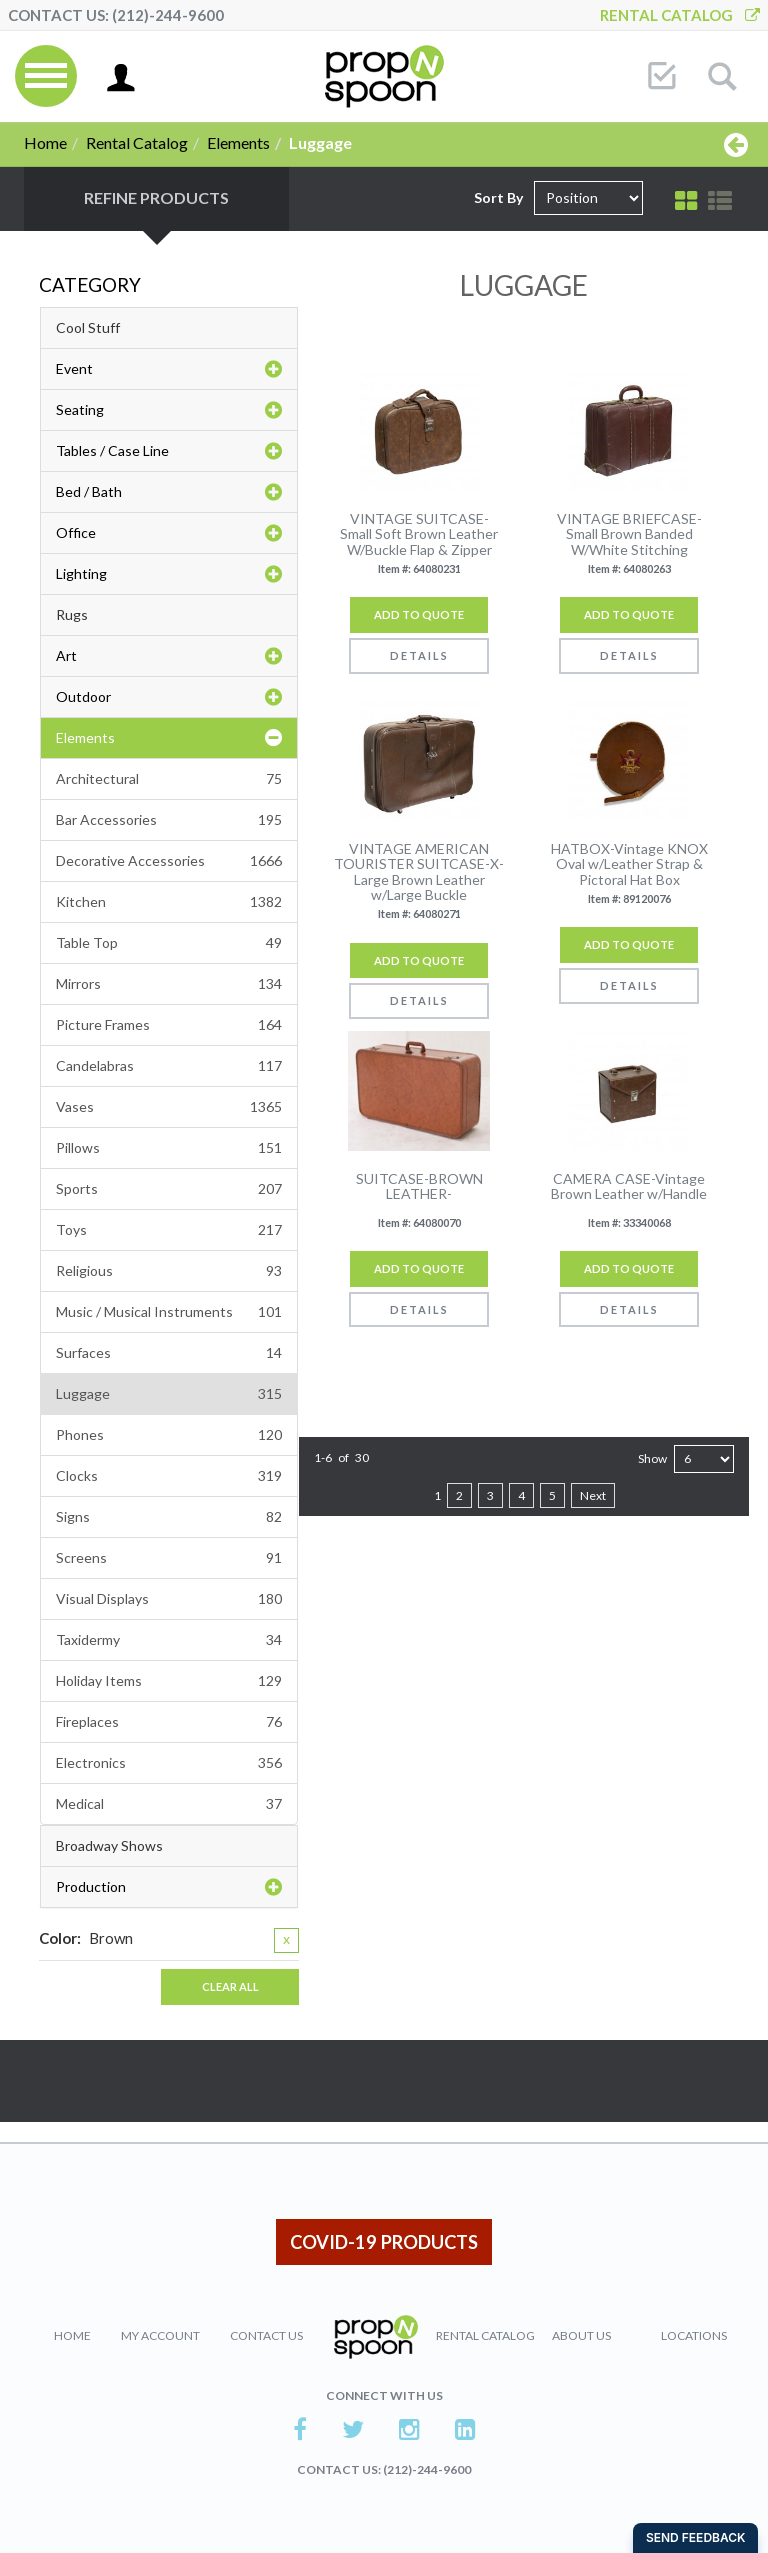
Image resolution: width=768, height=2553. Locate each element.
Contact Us (266, 2335)
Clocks (169, 1476)
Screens (169, 1558)
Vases (169, 1107)
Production (169, 1887)
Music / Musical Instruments (169, 1312)
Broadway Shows (109, 1845)
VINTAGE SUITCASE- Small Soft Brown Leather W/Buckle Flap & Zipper (419, 534)
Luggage (169, 1394)
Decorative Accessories (169, 861)
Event (169, 369)
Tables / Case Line (169, 451)
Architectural (169, 779)
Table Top (169, 943)
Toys (169, 1230)
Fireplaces (169, 1722)
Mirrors (169, 984)
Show (652, 1458)
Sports (169, 1189)
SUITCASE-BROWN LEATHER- (419, 1186)
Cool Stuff (88, 327)
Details (419, 655)
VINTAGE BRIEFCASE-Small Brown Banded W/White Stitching (629, 534)
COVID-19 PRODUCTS (384, 2242)
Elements (238, 142)
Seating (169, 410)
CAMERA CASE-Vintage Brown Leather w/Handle (629, 1186)
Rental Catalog (680, 15)
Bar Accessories (169, 820)
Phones (169, 1435)
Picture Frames (169, 1025)
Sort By (498, 197)
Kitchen (169, 902)
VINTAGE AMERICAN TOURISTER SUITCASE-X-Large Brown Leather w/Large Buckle (419, 872)
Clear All (230, 1986)
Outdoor (169, 697)
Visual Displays (169, 1599)
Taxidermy (169, 1640)
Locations (694, 2335)
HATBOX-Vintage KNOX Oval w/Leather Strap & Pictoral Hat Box (629, 864)
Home (45, 142)
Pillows (169, 1148)
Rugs (72, 614)
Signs (169, 1517)
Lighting (169, 574)
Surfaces (169, 1353)
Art (169, 656)
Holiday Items (169, 1681)
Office (169, 533)
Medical (169, 1804)
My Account (160, 2335)
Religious (169, 1271)
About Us (581, 2335)
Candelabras (169, 1066)
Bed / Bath (169, 492)
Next (593, 1495)
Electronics (169, 1763)
